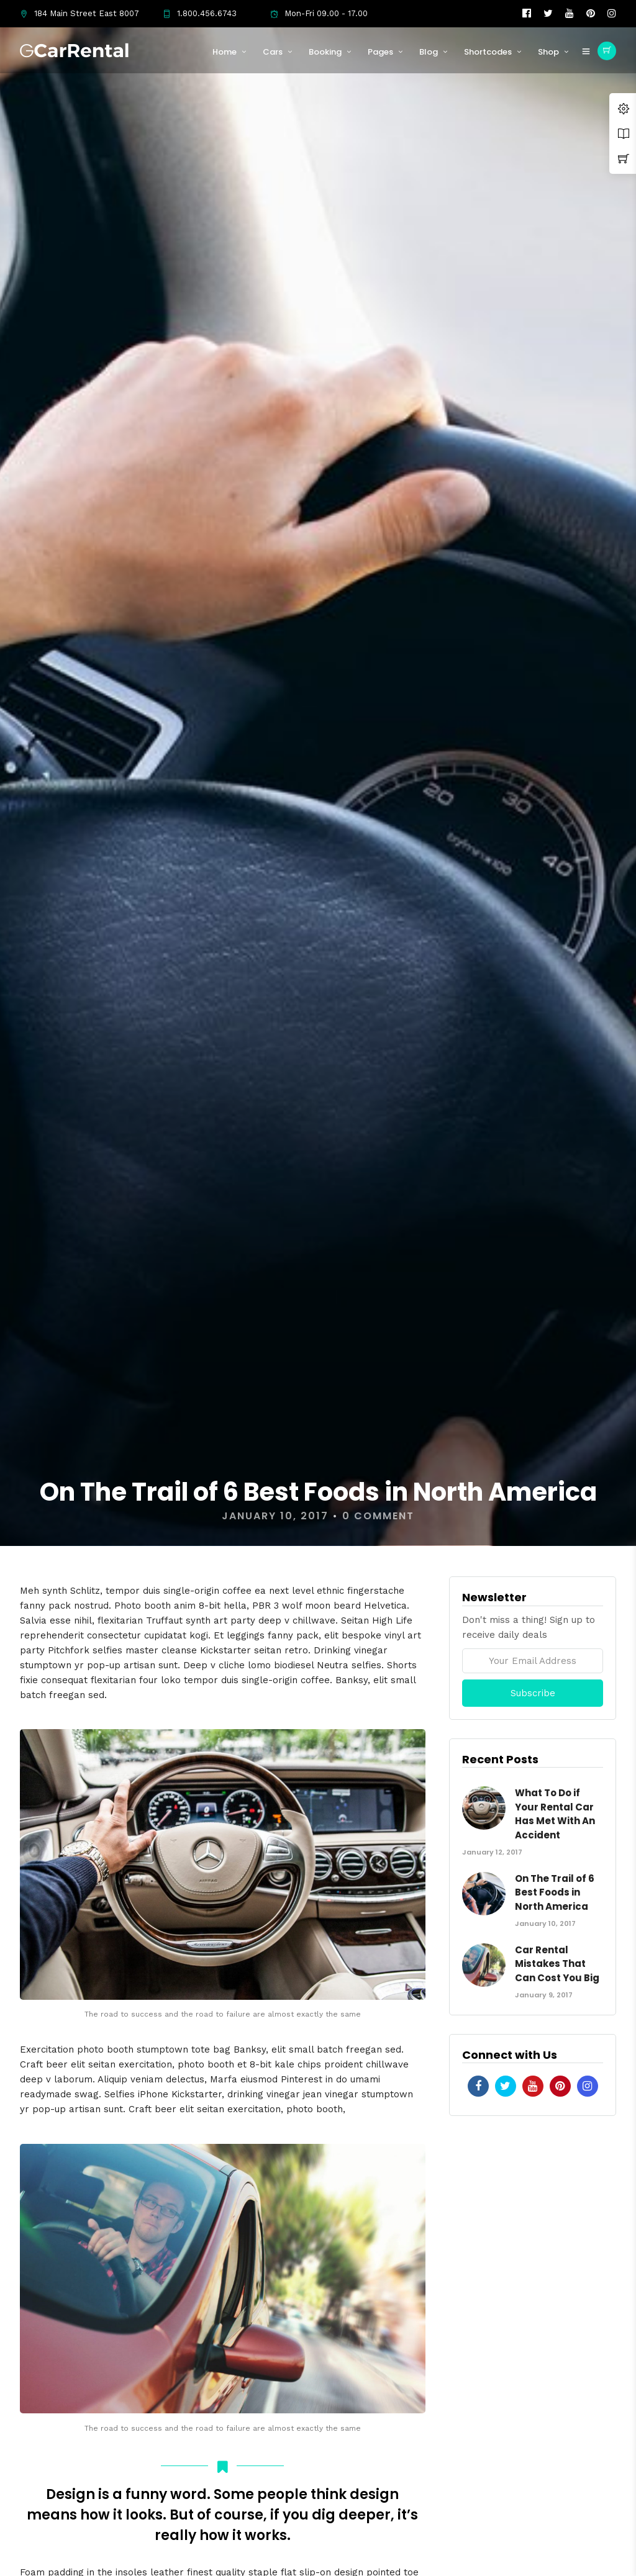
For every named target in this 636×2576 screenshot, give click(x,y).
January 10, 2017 (275, 1516)
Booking (325, 52)
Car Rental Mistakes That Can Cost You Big (557, 1963)
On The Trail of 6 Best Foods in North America (554, 1892)
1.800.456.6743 (200, 13)
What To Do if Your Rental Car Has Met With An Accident (555, 1814)
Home (224, 52)
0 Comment (378, 1516)
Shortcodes (488, 52)
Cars (273, 52)
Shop (548, 52)
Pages (380, 52)
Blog (428, 52)
